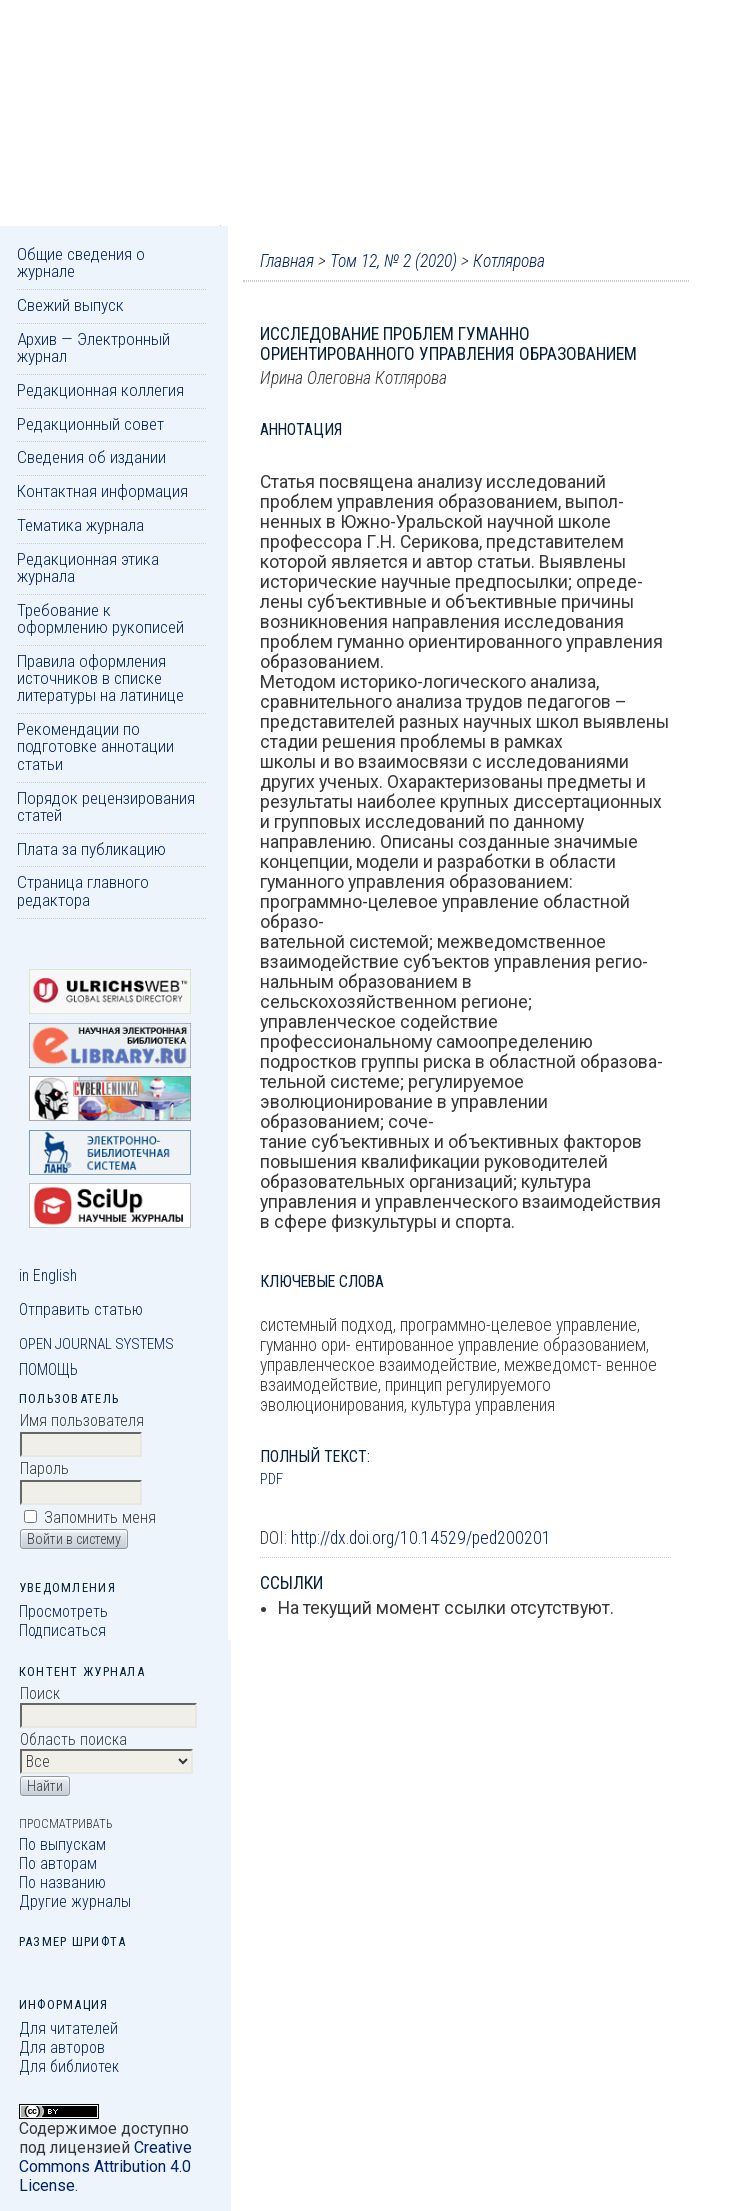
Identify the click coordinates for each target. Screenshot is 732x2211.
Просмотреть (63, 1611)
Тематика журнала (80, 525)
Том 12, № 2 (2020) (393, 261)
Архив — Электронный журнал (93, 347)
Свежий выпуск (70, 305)
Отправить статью (81, 1309)
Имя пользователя (82, 1420)
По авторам (58, 1863)
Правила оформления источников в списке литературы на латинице (100, 678)
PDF (271, 1479)
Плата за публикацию (91, 849)
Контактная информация (102, 491)
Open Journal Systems (96, 1344)
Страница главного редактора (83, 890)
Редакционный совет (90, 424)
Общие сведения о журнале (81, 262)
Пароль (44, 1468)
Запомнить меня (100, 1517)
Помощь (48, 1369)
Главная (287, 261)
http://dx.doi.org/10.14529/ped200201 (421, 1538)
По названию (62, 1882)
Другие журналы (75, 1901)
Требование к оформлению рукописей (100, 618)
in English (48, 1275)
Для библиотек (69, 2066)
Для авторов (62, 2047)
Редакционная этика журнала (88, 567)
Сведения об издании (91, 457)
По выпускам (62, 1844)
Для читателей (68, 2028)
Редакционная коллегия (100, 390)
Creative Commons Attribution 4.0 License (105, 2166)
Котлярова (509, 261)
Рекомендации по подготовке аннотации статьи (95, 746)
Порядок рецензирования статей (106, 806)
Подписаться (62, 1630)
